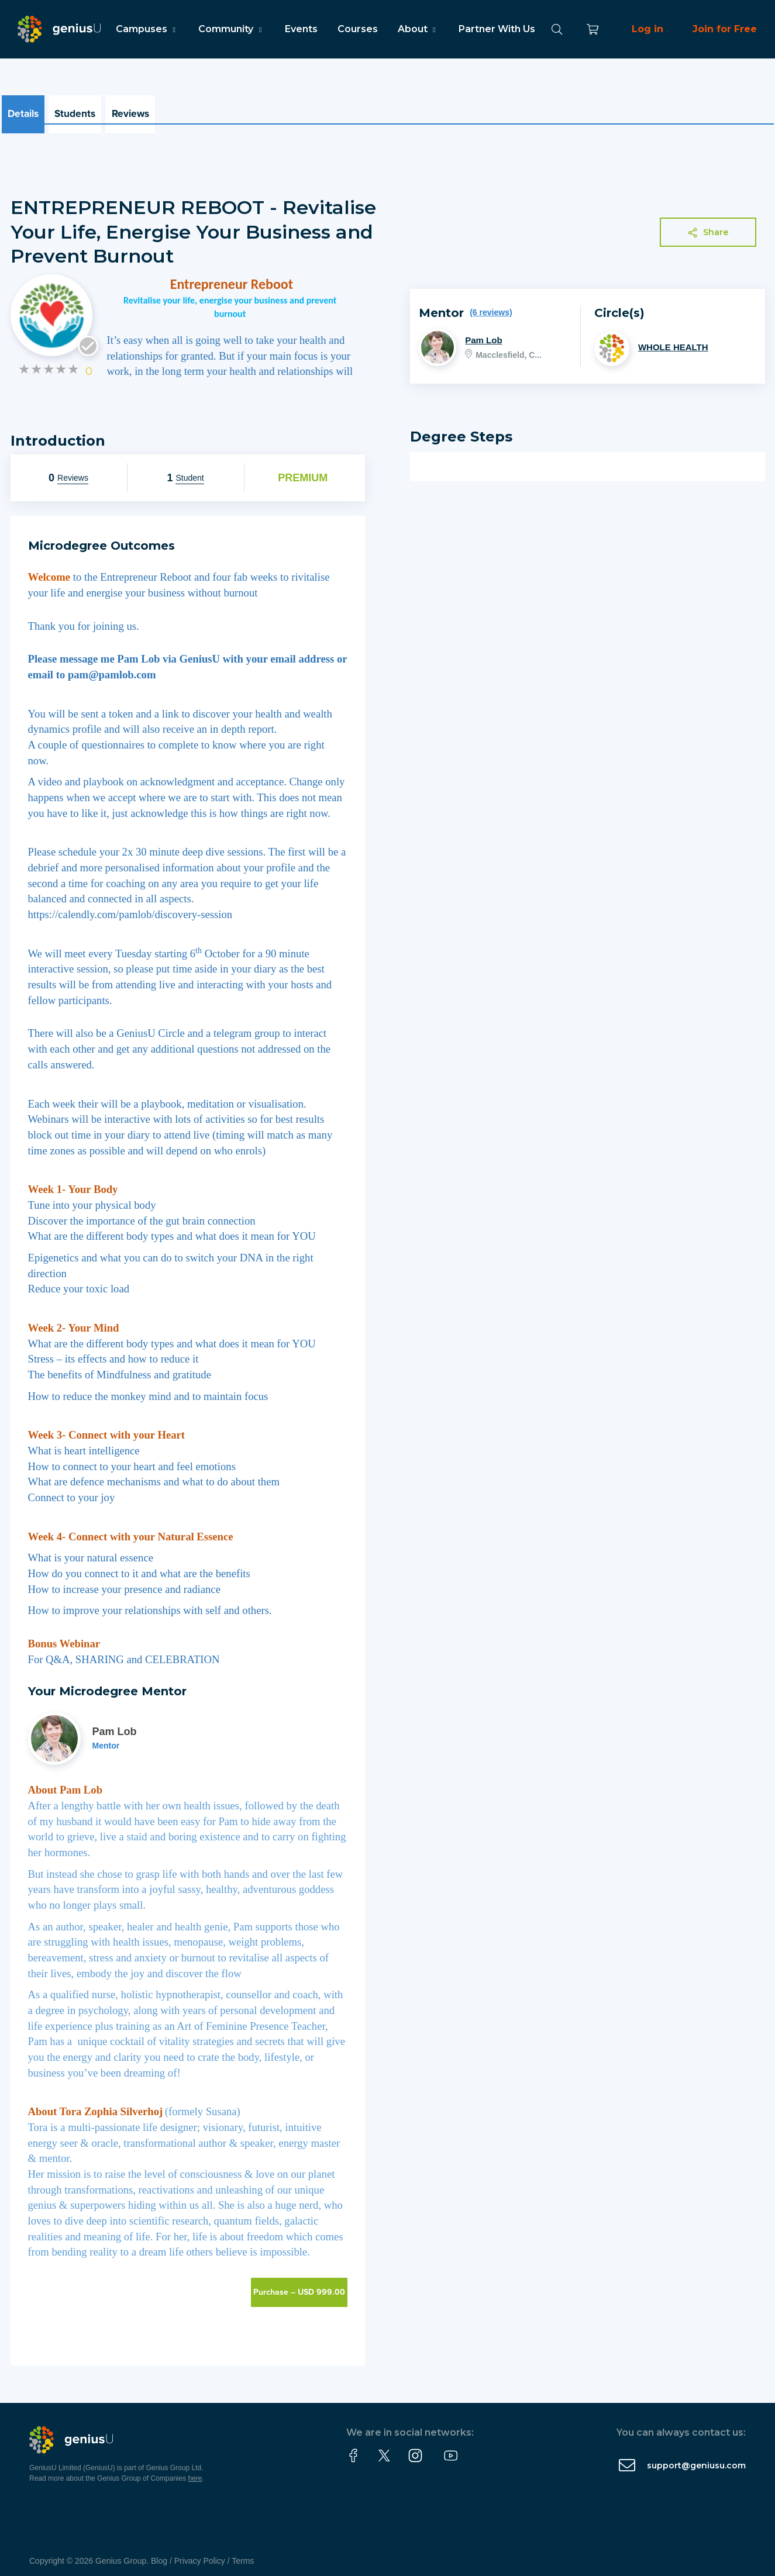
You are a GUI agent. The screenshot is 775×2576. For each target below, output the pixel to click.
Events (301, 29)
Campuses (147, 29)
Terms (243, 2552)
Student (189, 469)
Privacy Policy (199, 2552)
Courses (357, 29)
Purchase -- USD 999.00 (299, 2284)
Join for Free (725, 29)
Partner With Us (497, 29)
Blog (159, 2552)
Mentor (106, 1737)
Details (26, 110)
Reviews (147, 110)
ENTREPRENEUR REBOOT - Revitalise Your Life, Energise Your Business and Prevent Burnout (193, 223)
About (418, 29)
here (195, 2470)
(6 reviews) (491, 304)
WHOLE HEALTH (673, 339)
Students (85, 110)
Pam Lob (483, 332)
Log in (647, 29)
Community (231, 29)
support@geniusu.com (696, 2457)
